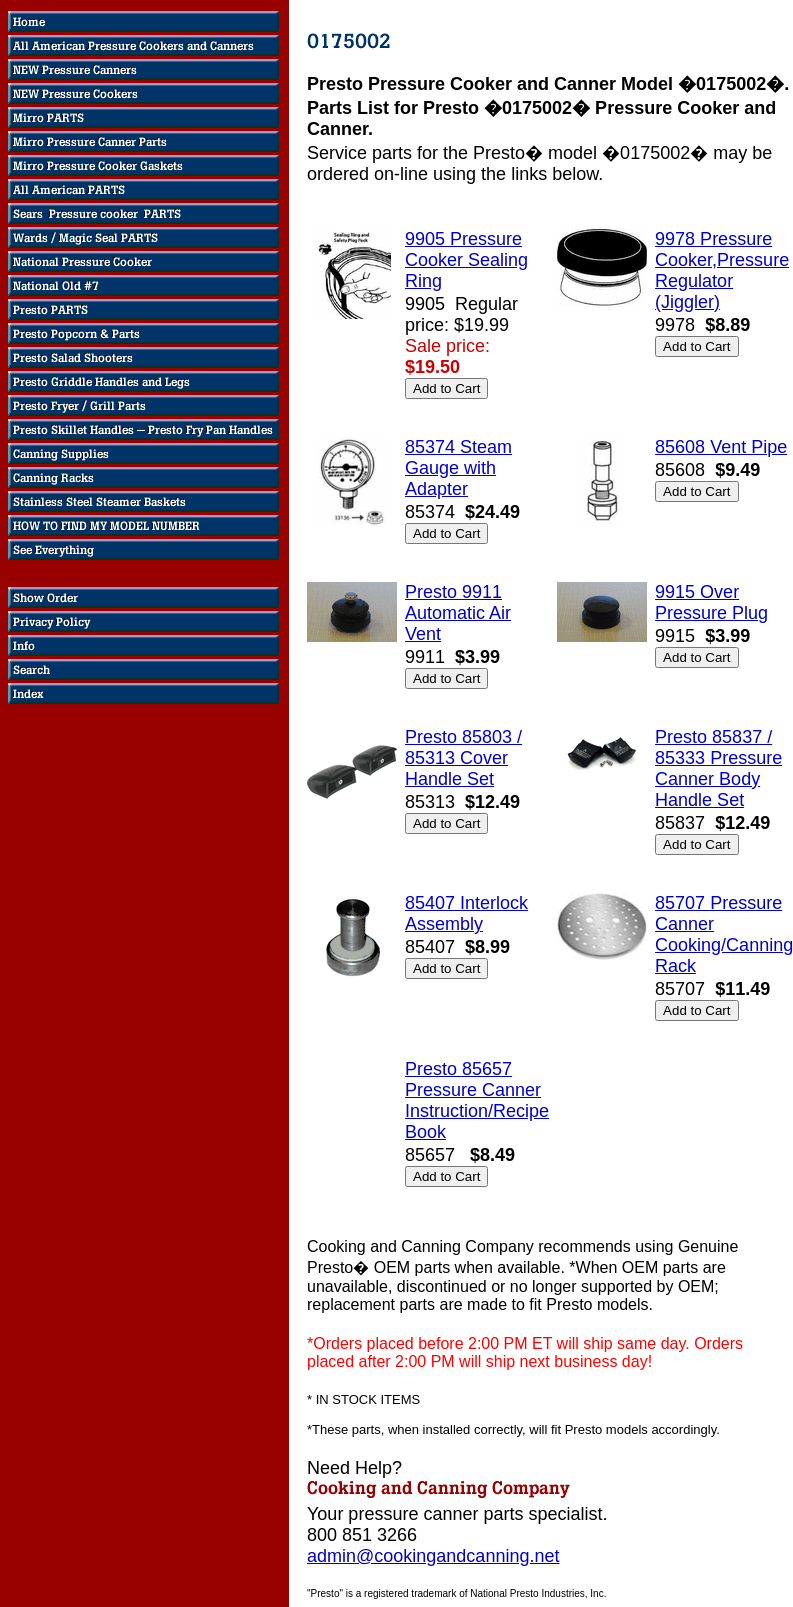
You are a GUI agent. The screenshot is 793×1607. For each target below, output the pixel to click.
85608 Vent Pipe (721, 447)
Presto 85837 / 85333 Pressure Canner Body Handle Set (718, 768)
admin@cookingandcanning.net (433, 1556)
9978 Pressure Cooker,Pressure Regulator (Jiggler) (722, 270)
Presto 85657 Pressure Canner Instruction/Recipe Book (477, 1100)
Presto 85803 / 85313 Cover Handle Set (463, 758)
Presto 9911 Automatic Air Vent (458, 613)
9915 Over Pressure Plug (711, 602)
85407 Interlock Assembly (466, 913)
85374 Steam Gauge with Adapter (458, 468)
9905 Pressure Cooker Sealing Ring (466, 260)
